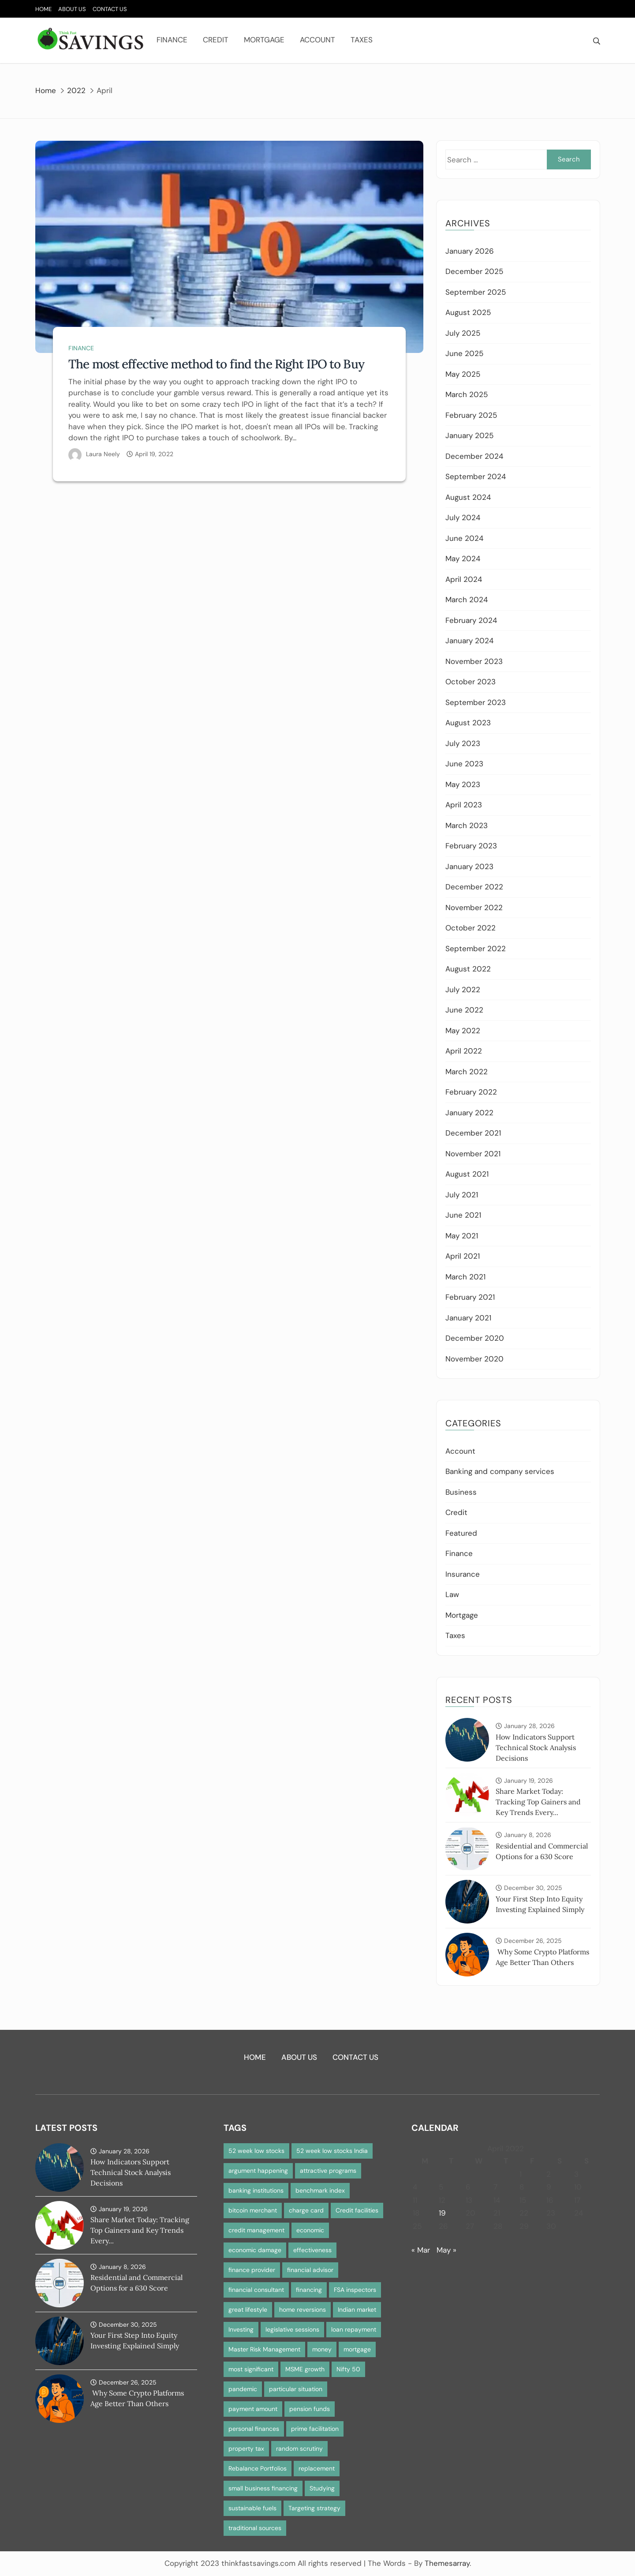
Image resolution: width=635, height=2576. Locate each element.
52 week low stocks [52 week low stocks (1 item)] (256, 2151)
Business (461, 1492)
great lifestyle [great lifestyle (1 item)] (247, 2310)
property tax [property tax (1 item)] (246, 2448)
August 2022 (468, 969)
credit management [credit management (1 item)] (256, 2230)
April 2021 (462, 1256)
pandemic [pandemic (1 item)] (242, 2389)
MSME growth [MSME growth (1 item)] (305, 2369)
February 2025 (471, 415)
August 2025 (468, 312)
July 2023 (462, 743)
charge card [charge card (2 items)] (306, 2210)
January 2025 (469, 435)
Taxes (362, 40)
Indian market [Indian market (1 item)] (357, 2310)
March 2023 (466, 825)
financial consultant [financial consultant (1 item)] (256, 2290)
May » (446, 2250)
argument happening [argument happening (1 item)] (258, 2171)
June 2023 (464, 764)
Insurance (462, 1574)
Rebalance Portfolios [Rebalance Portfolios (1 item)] (257, 2468)
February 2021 (470, 1297)
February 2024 (471, 620)
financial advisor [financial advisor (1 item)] (310, 2270)
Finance (172, 40)
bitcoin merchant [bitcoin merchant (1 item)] (252, 2210)
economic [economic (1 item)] (310, 2230)
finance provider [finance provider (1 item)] (251, 2270)
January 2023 (469, 866)
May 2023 (462, 784)
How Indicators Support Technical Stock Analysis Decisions (536, 1747)
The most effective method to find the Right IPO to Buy (216, 364)
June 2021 (463, 1215)
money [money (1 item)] (322, 2349)
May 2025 (462, 374)
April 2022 (463, 1051)
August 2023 (468, 722)
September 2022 (475, 948)
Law (452, 1594)
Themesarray (447, 2563)
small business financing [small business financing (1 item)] (263, 2488)
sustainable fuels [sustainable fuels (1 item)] (252, 2508)
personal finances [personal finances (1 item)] (253, 2429)
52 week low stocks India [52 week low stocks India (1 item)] (332, 2151)
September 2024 (475, 476)
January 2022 (469, 1112)
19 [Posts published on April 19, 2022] (442, 2213)
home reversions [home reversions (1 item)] (302, 2310)
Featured (461, 1533)
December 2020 (474, 1338)
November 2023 (474, 661)
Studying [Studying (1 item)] (322, 2488)
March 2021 (465, 1277)
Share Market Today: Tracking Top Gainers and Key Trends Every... (538, 1802)
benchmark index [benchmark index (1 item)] (320, 2190)
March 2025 (466, 394)
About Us (72, 9)
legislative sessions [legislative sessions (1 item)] (292, 2329)
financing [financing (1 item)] (309, 2290)
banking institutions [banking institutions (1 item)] (256, 2190)
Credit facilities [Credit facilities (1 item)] (357, 2210)
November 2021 (473, 1154)
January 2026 (469, 251)
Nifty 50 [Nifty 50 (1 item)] (348, 2369)
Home (43, 9)
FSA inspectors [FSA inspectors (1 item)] (355, 2290)
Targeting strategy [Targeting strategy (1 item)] (314, 2508)
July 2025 (462, 333)
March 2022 (466, 1071)
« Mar (420, 2250)
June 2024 (464, 538)
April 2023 (463, 805)
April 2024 (463, 579)
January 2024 (469, 640)
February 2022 (471, 1092)
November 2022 (474, 907)
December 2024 (474, 456)
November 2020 (474, 1359)
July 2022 (462, 989)
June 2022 (464, 1010)
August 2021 (467, 1174)
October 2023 (470, 681)
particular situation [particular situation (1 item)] (295, 2389)
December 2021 (473, 1133)
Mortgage (264, 40)
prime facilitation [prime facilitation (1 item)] (315, 2429)
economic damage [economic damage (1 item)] (254, 2250)
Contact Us (110, 9)
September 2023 (475, 702)
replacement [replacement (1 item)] (317, 2468)
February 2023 (471, 846)
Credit (215, 40)
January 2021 (468, 1318)
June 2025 (464, 353)
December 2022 (474, 887)
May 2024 (462, 558)
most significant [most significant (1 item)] (250, 2369)
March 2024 (466, 599)
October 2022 (470, 928)
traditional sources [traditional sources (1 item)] (254, 2528)
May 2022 (462, 1030)
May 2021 (461, 1236)
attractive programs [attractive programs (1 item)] (328, 2171)
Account (317, 40)
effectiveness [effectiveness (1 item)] (312, 2250)
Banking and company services (499, 1471)
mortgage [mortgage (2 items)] (357, 2349)
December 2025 (474, 271)
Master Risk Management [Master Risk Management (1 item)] (264, 2349)
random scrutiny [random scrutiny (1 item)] (299, 2448)
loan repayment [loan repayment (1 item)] (353, 2329)
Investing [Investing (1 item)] (241, 2329)
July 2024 (462, 517)
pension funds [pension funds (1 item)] (309, 2409)
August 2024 (468, 497)
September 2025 (475, 292)
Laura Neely (103, 454)
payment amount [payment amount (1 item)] (252, 2409)
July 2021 (461, 1195)
